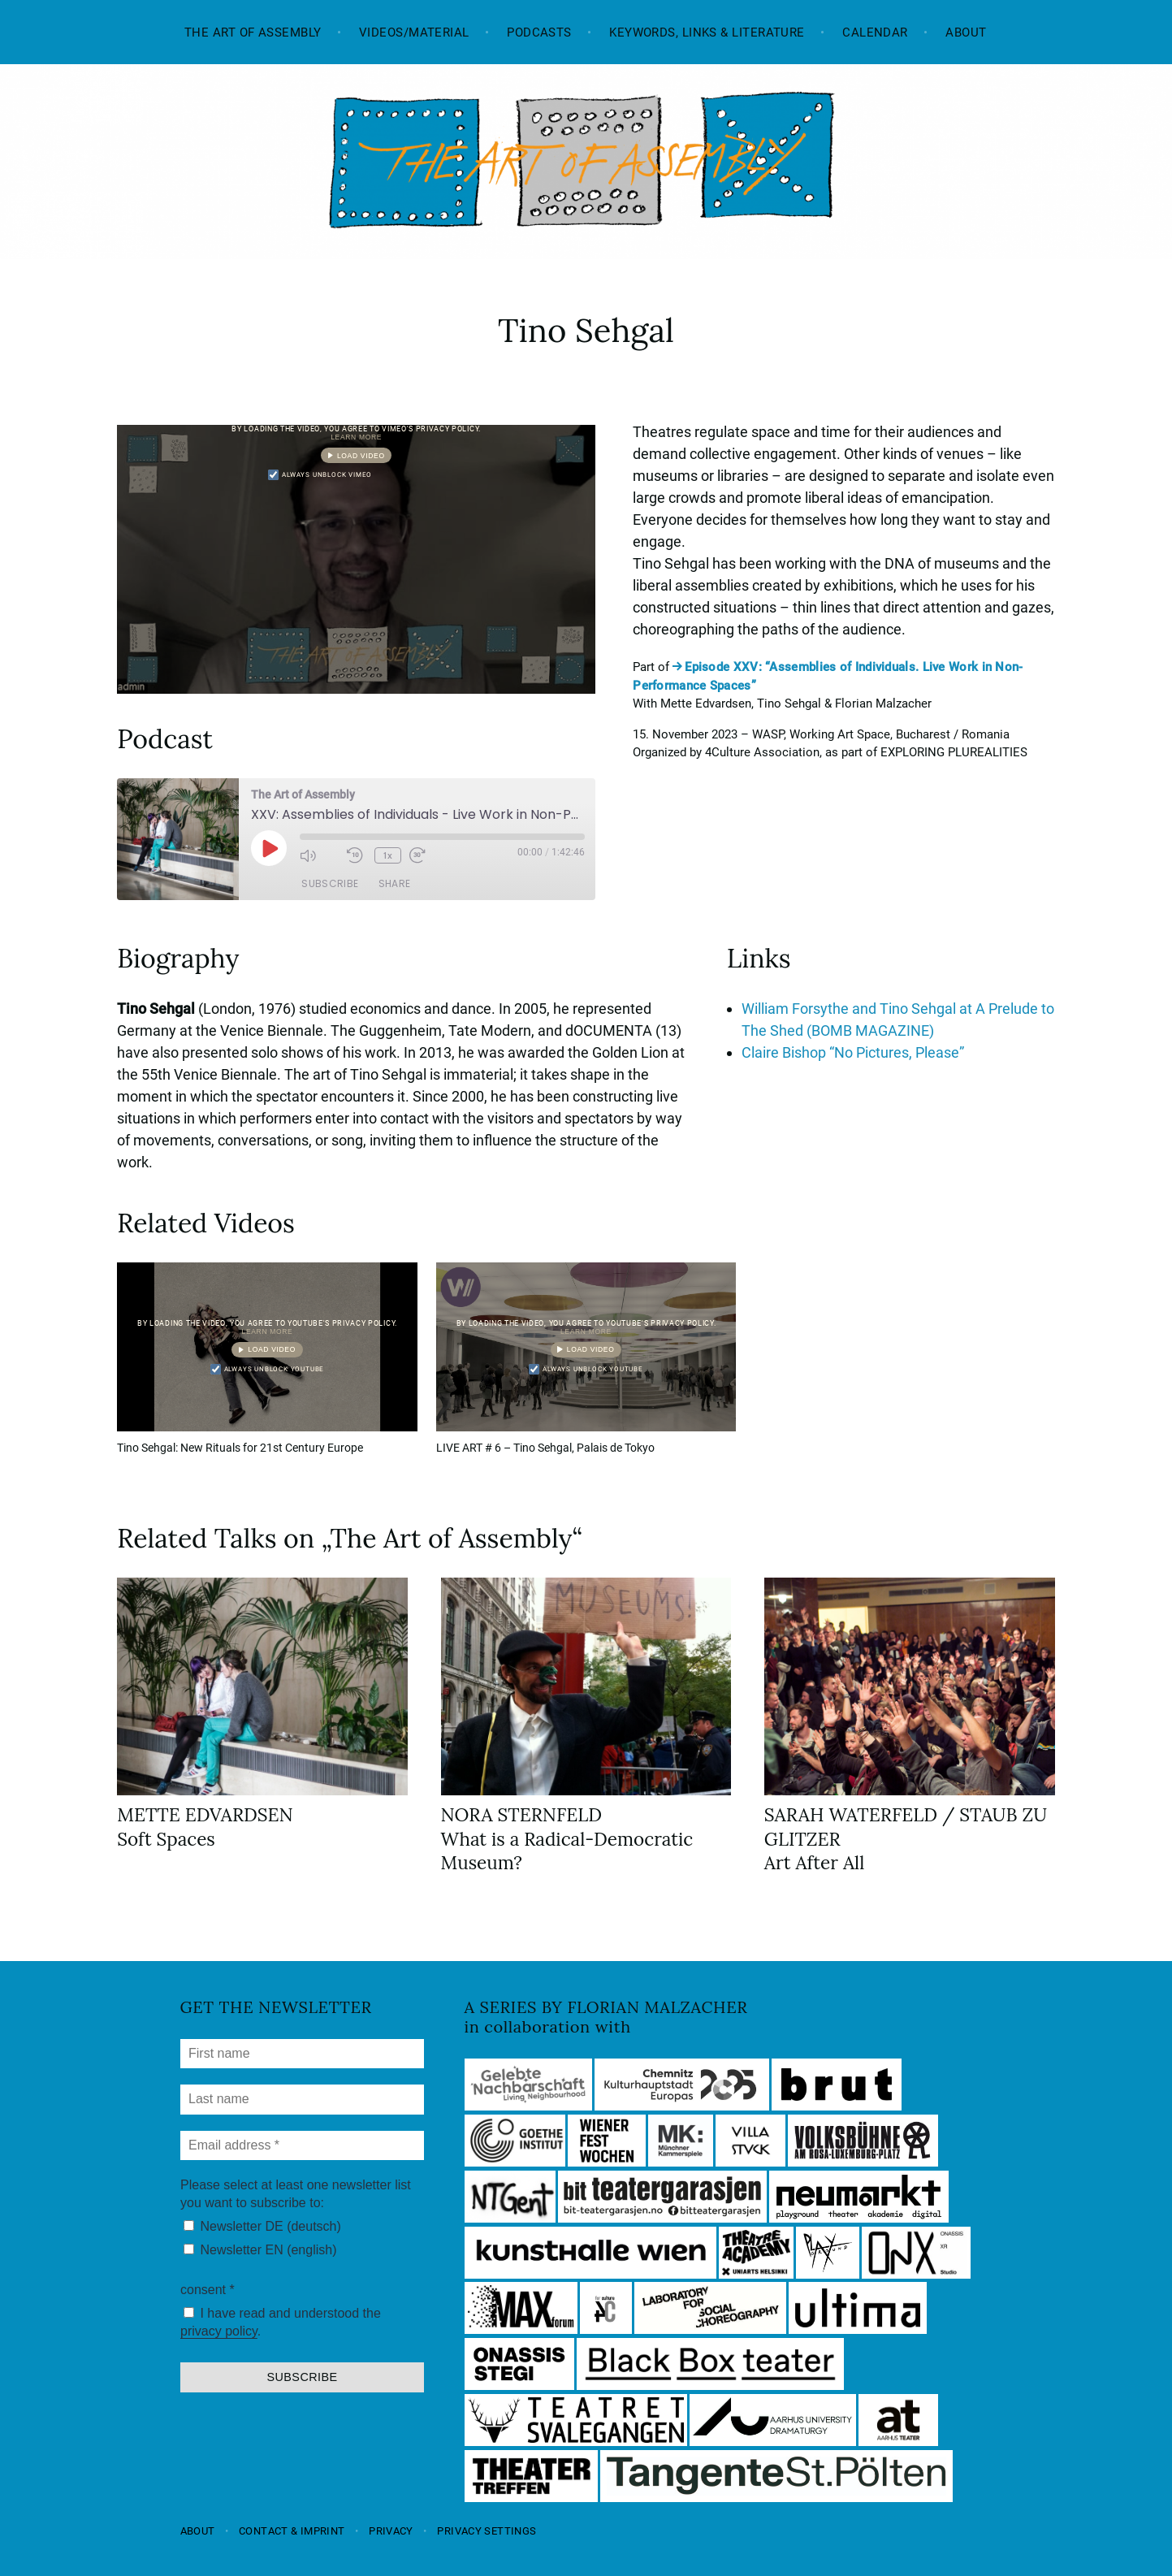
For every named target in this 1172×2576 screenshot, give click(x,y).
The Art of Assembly (253, 32)
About (965, 32)
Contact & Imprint (291, 2531)
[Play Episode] (269, 848)
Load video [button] (361, 456)
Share (394, 883)
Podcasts (539, 32)
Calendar (875, 32)
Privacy (391, 2531)
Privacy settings (486, 2531)
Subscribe (329, 883)
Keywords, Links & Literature (707, 32)
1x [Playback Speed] (387, 855)
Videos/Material (414, 32)
